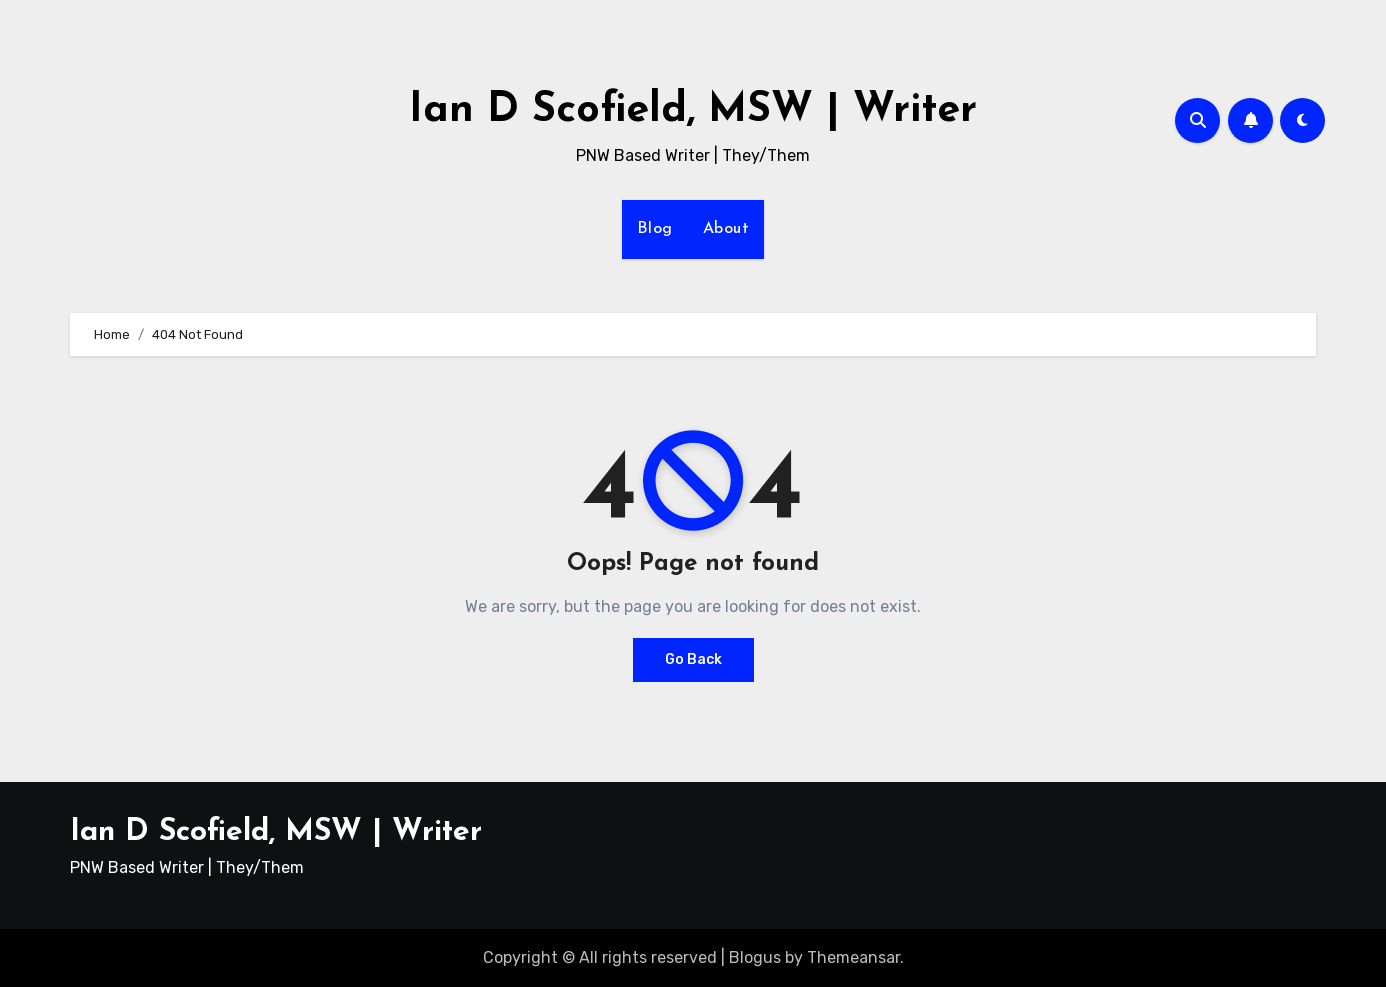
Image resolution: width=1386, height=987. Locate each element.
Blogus (755, 957)
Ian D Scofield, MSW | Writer (693, 110)
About (726, 229)
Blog (655, 229)
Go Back (693, 659)
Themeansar (853, 957)
